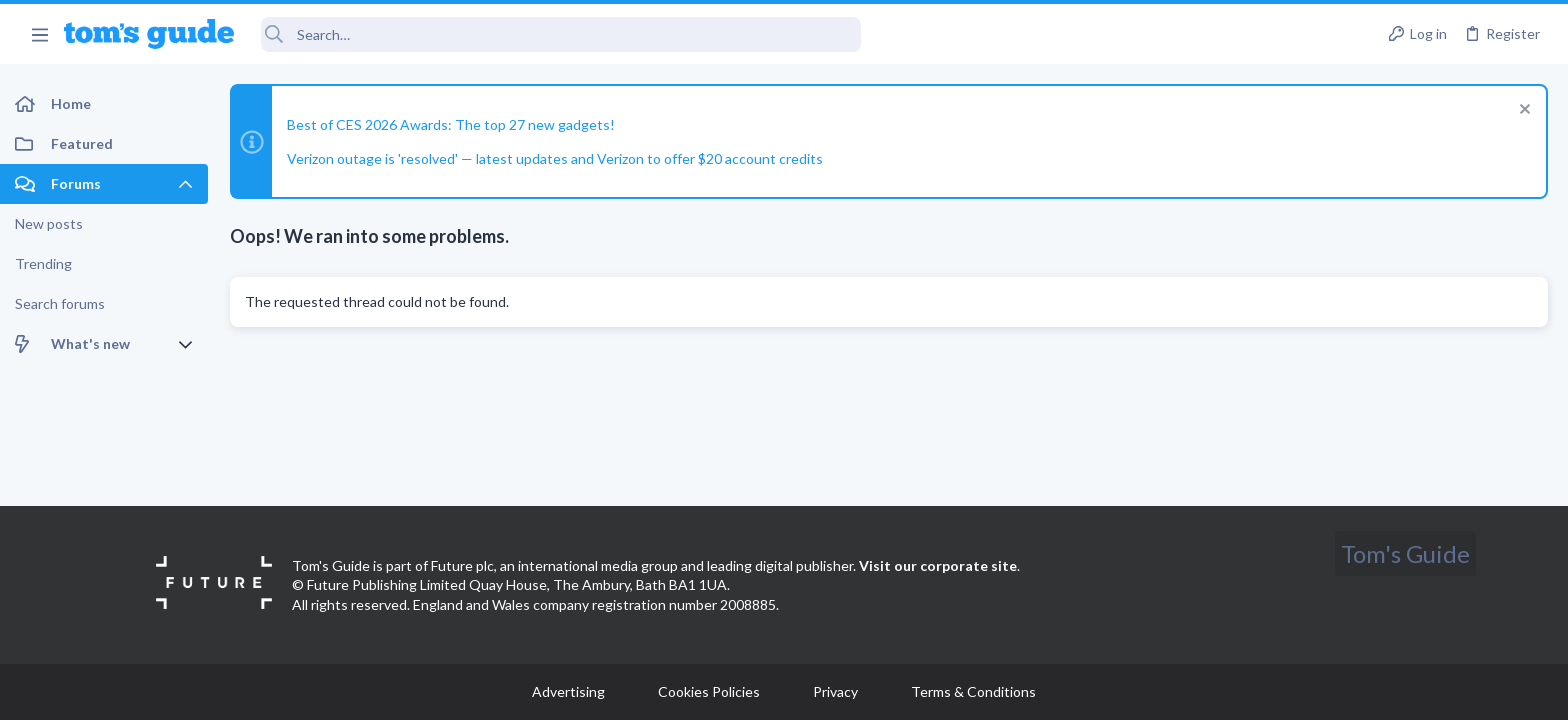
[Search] (561, 34)
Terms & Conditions (973, 691)
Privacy (835, 691)
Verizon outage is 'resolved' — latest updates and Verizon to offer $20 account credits (555, 158)
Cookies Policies (709, 691)
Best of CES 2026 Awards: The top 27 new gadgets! (451, 124)
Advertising (568, 691)
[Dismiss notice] (1522, 111)
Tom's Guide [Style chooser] (1405, 553)
